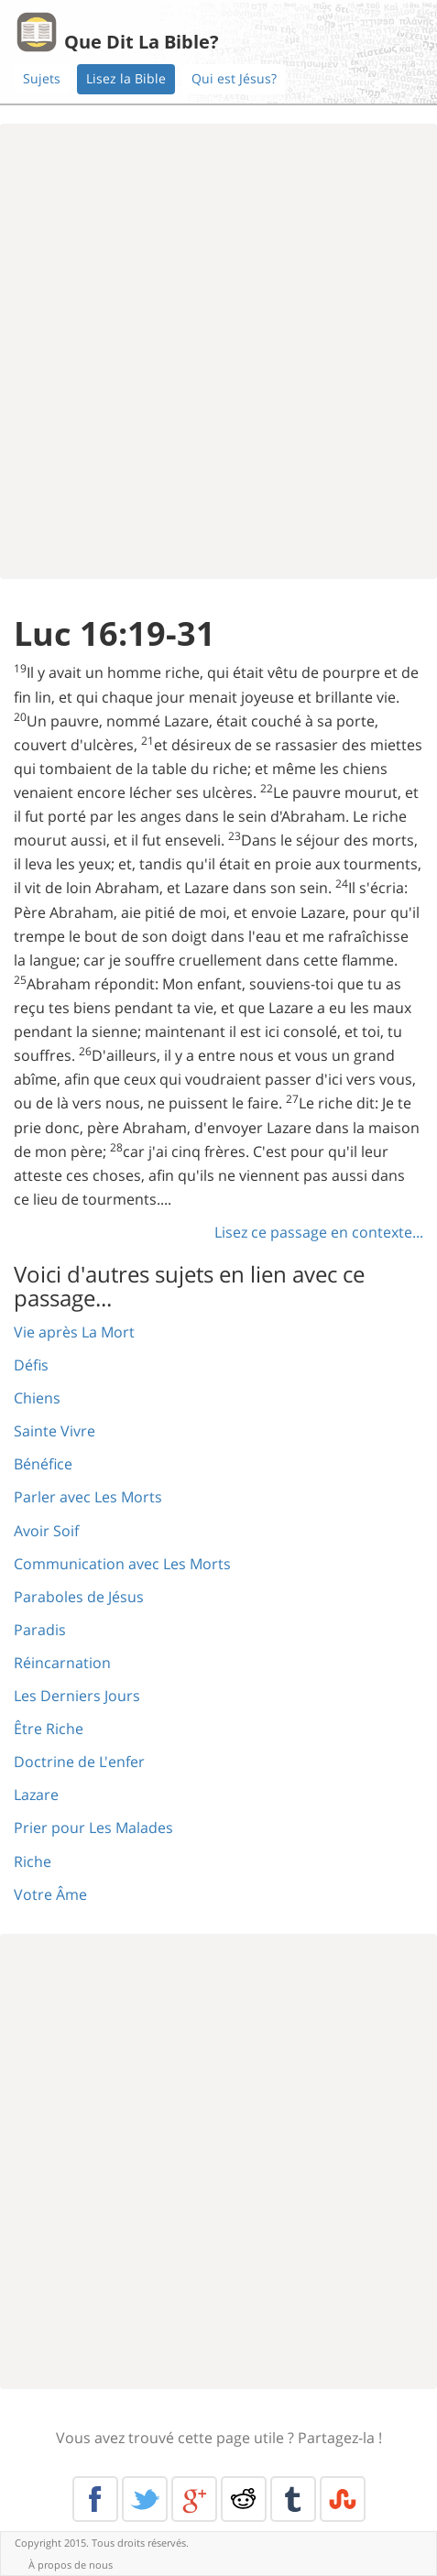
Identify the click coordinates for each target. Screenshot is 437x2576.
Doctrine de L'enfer (79, 1762)
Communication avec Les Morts (122, 1564)
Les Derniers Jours (77, 1696)
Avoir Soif (46, 1531)
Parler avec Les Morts (88, 1497)
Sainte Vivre (54, 1431)
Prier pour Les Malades (93, 1827)
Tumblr (293, 2499)
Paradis (40, 1630)
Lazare (36, 1795)
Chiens (37, 1398)
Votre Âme (50, 1894)
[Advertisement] (218, 351)
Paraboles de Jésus (79, 1597)
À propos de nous (70, 2564)
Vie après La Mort (74, 1332)
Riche (32, 1861)
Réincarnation (62, 1663)
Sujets (41, 78)
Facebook (95, 2499)
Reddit (244, 2499)
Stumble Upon (343, 2499)
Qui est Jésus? (234, 78)
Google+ (194, 2499)
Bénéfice (43, 1464)
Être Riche (48, 1729)
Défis (31, 1365)
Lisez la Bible (126, 78)
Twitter (145, 2499)
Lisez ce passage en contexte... (318, 1232)
